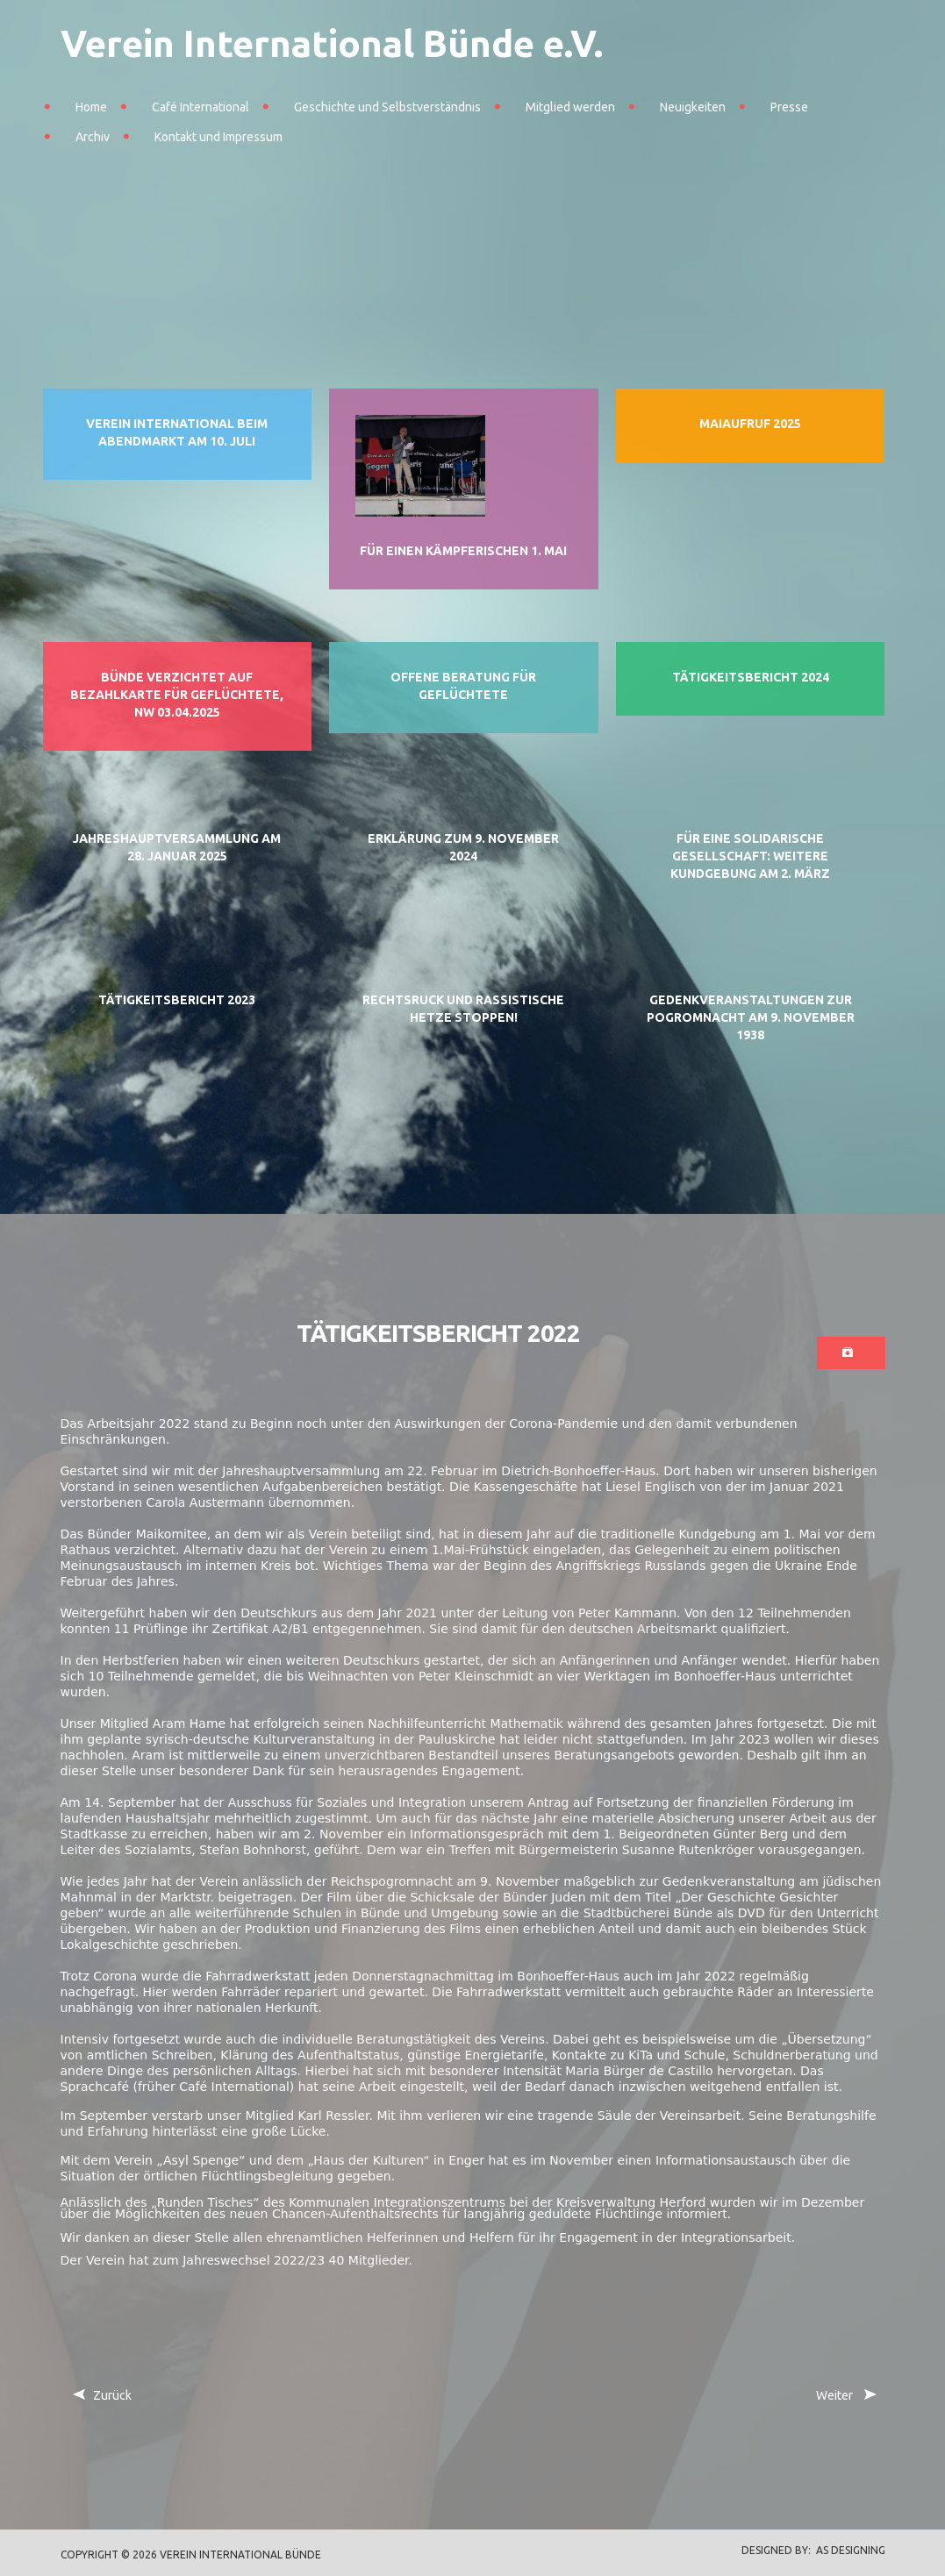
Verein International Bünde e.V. (332, 43)
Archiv (92, 137)
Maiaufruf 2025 (750, 424)
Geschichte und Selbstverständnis (387, 107)
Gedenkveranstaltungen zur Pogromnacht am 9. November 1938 (751, 1017)
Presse (789, 107)
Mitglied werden (570, 107)
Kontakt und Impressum (218, 137)
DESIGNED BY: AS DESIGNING (808, 2550)
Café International (200, 107)
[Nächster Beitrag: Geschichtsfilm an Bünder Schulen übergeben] (844, 2395)
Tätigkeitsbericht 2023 (176, 1000)
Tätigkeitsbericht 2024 (750, 677)
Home (91, 107)
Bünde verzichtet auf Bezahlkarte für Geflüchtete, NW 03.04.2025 (176, 694)
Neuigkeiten (693, 107)
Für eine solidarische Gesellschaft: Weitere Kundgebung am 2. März (750, 856)
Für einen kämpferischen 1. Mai (463, 551)
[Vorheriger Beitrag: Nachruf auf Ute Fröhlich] (102, 2395)
